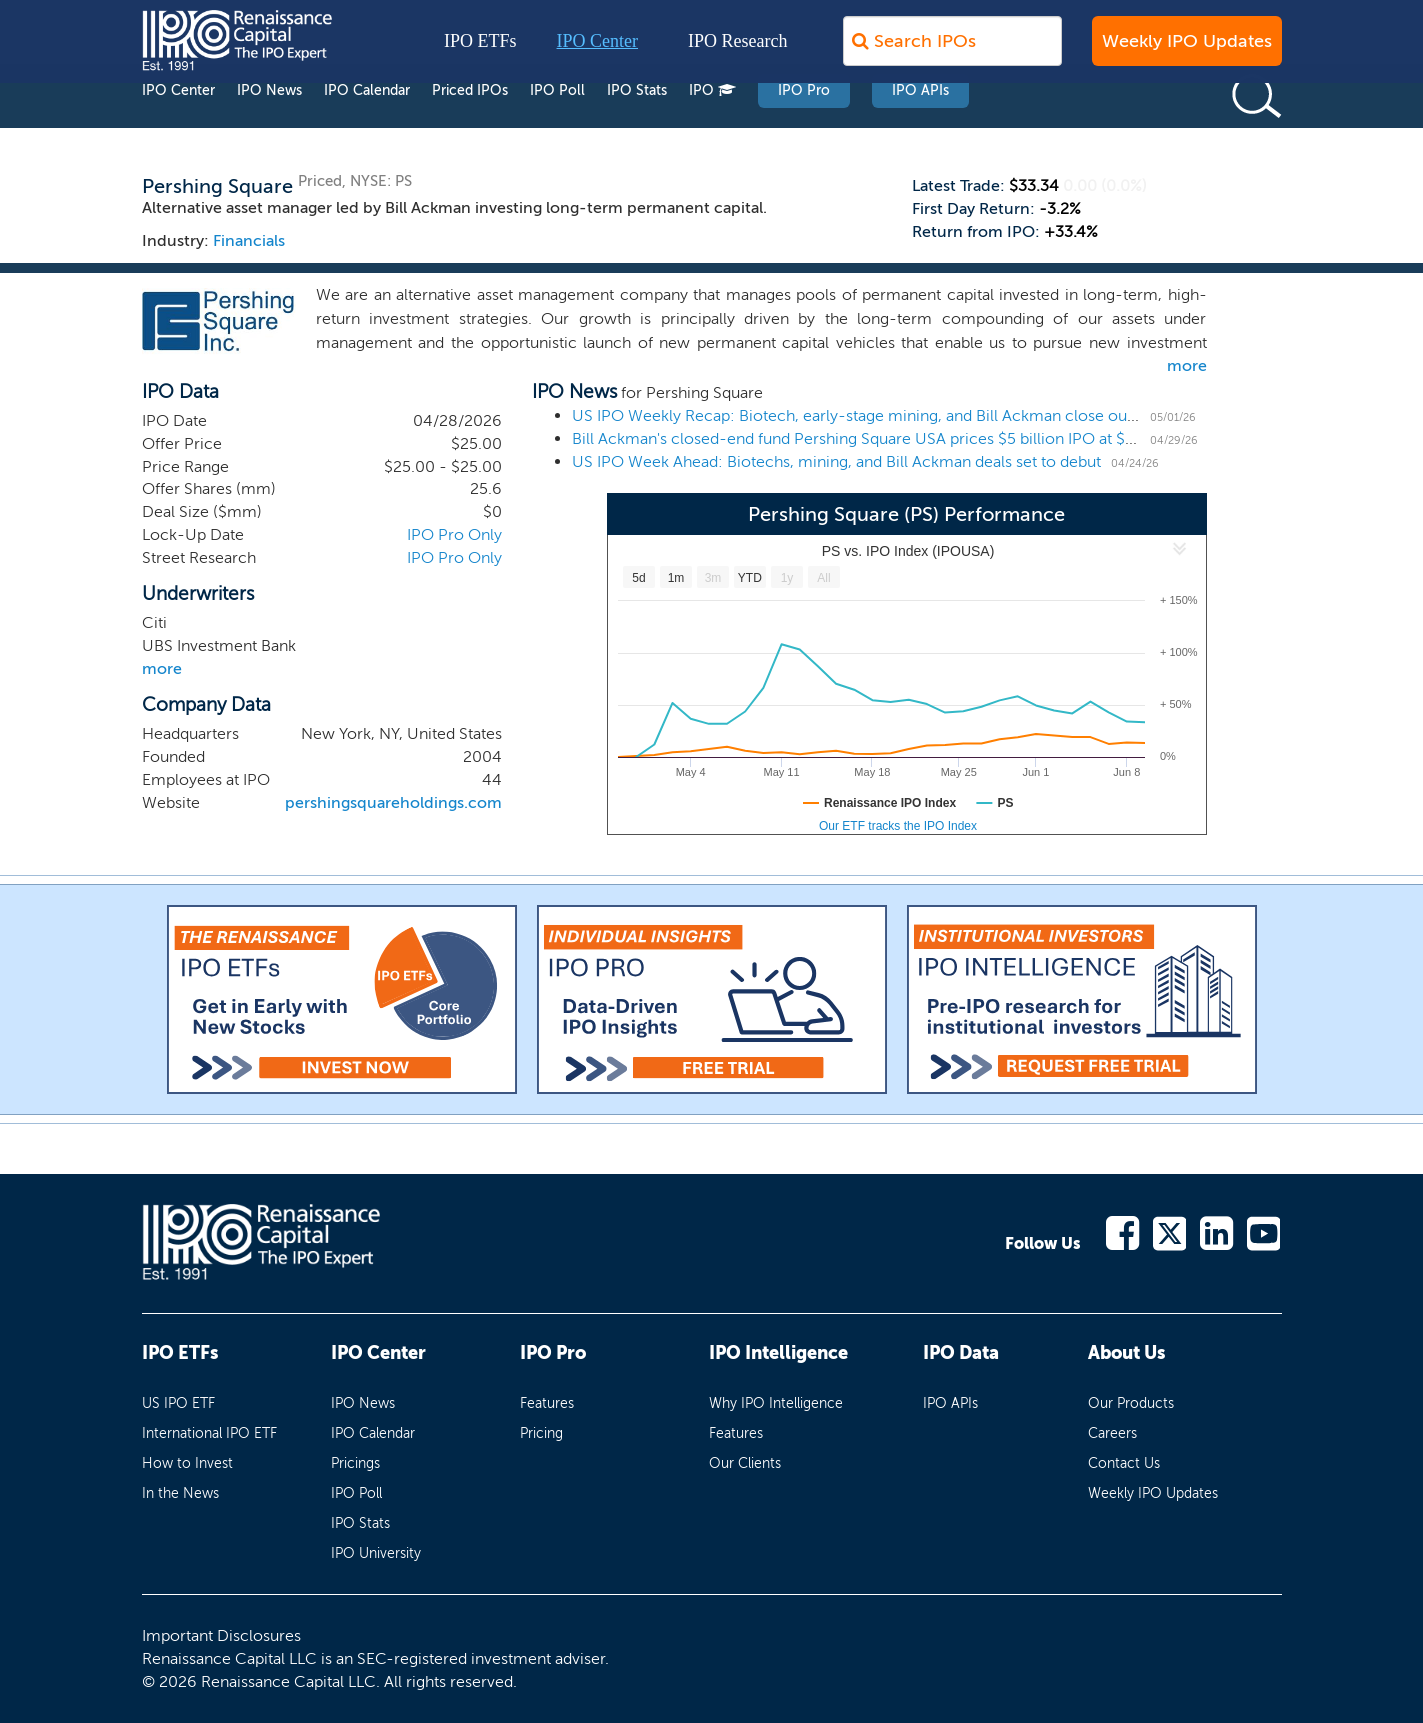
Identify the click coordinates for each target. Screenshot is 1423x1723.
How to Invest (187, 1463)
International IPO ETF (209, 1433)
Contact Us (1124, 1463)
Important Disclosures (221, 1635)
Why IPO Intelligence (776, 1403)
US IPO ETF (178, 1403)
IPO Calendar (367, 128)
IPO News (269, 128)
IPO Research (737, 51)
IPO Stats (637, 128)
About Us (1126, 1353)
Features (547, 1403)
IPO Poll (557, 128)
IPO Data (961, 1353)
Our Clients (745, 1463)
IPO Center (597, 51)
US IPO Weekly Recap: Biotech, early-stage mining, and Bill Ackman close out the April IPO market (927, 415)
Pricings (355, 1463)
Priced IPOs (470, 128)
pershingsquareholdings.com (393, 802)
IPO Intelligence (778, 1353)
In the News (180, 1493)
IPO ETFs (480, 51)
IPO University (376, 1553)
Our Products (1131, 1403)
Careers (1112, 1433)
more (1187, 365)
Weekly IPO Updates (1187, 51)
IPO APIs (920, 128)
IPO (712, 128)
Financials (249, 240)
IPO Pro (804, 128)
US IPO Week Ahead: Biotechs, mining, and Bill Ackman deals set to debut (836, 461)
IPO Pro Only (454, 534)
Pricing (541, 1433)
